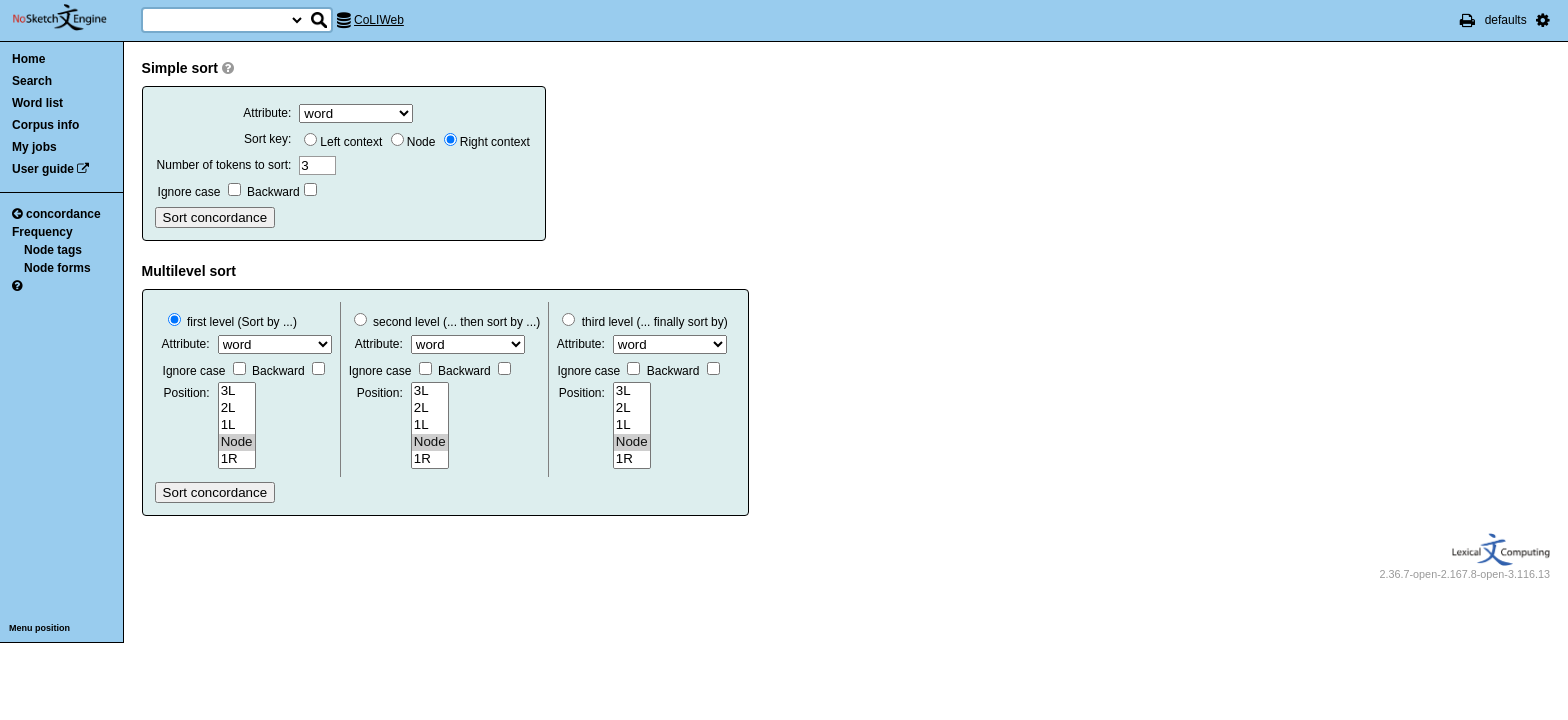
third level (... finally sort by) (644, 322)
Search (32, 81)
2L (237, 408)
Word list (37, 103)
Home (28, 59)
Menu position (39, 628)
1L (237, 425)
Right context (487, 142)
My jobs (34, 147)
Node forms (57, 268)
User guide (43, 169)
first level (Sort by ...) (232, 322)
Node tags (53, 250)
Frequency (42, 232)
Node (413, 142)
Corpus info (45, 125)
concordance (56, 214)
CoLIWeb (379, 20)
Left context (343, 142)
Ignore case (199, 192)
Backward (282, 192)
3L (237, 391)
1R (237, 459)
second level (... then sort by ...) (447, 322)
